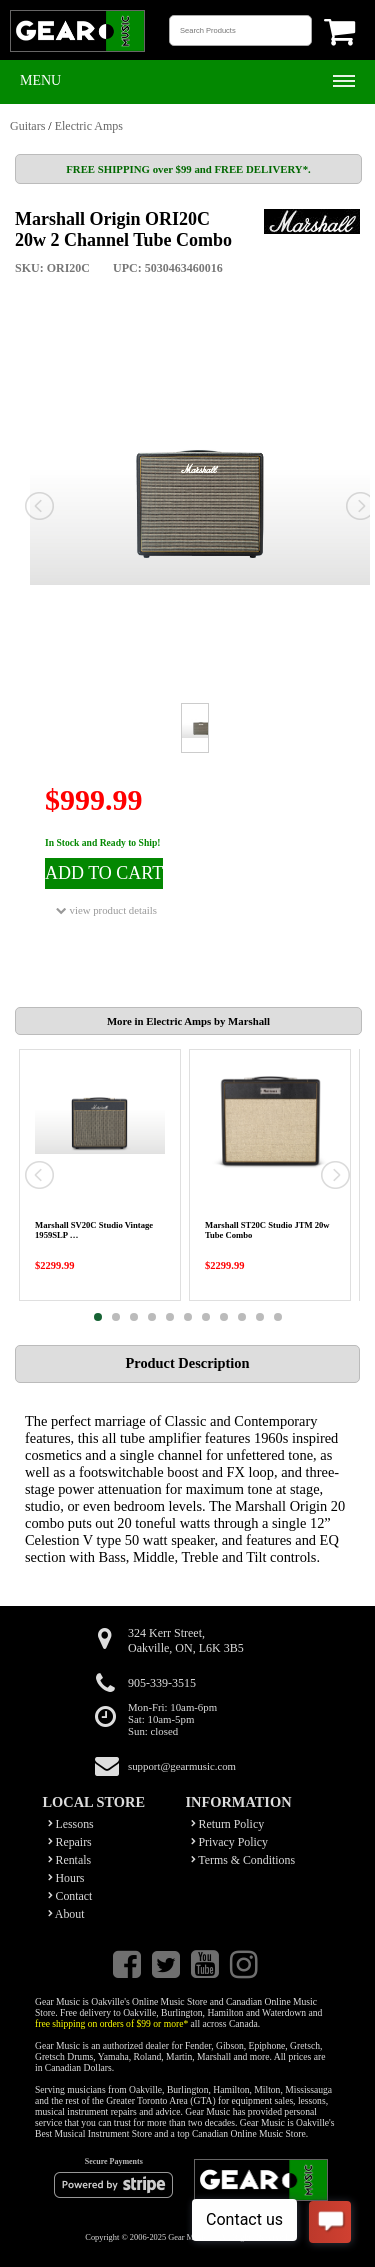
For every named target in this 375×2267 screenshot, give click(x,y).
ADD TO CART (104, 873)
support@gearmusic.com (182, 1766)
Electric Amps (89, 126)
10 (260, 1317)
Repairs (70, 1842)
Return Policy (228, 1824)
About (66, 1914)
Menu (40, 80)
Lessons (71, 1824)
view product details (106, 910)
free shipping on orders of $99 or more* (111, 2023)
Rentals (70, 1860)
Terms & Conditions (243, 1860)
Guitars (27, 126)
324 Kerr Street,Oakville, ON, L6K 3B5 (186, 1640)
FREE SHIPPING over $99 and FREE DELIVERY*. (188, 169)
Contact (70, 1896)
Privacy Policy (230, 1842)
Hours (66, 1878)
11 (278, 1317)
